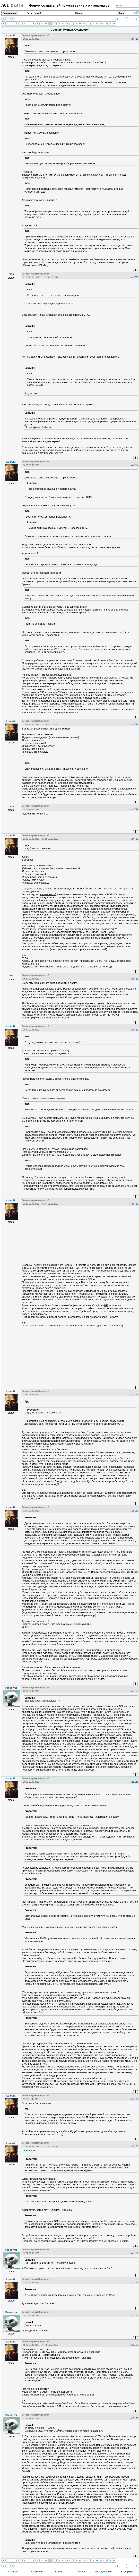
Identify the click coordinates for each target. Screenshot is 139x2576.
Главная (13, 2571)
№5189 (134, 2344)
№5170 (134, 2099)
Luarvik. (11, 35)
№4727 (134, 465)
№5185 (134, 2282)
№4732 (134, 1029)
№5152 (134, 1510)
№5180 (134, 2146)
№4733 (134, 1203)
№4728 (134, 724)
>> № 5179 (28, 2150)
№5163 (134, 1691)
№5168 (134, 1781)
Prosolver (11, 1687)
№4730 (134, 838)
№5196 (134, 2418)
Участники (36, 2571)
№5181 (134, 2253)
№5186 (134, 2315)
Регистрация (9, 13)
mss (11, 273)
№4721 (134, 277)
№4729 (134, 809)
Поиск (81, 2571)
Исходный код (103, 2571)
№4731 (134, 978)
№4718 (134, 38)
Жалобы (60, 2571)
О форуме (127, 2571)
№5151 (134, 1394)
